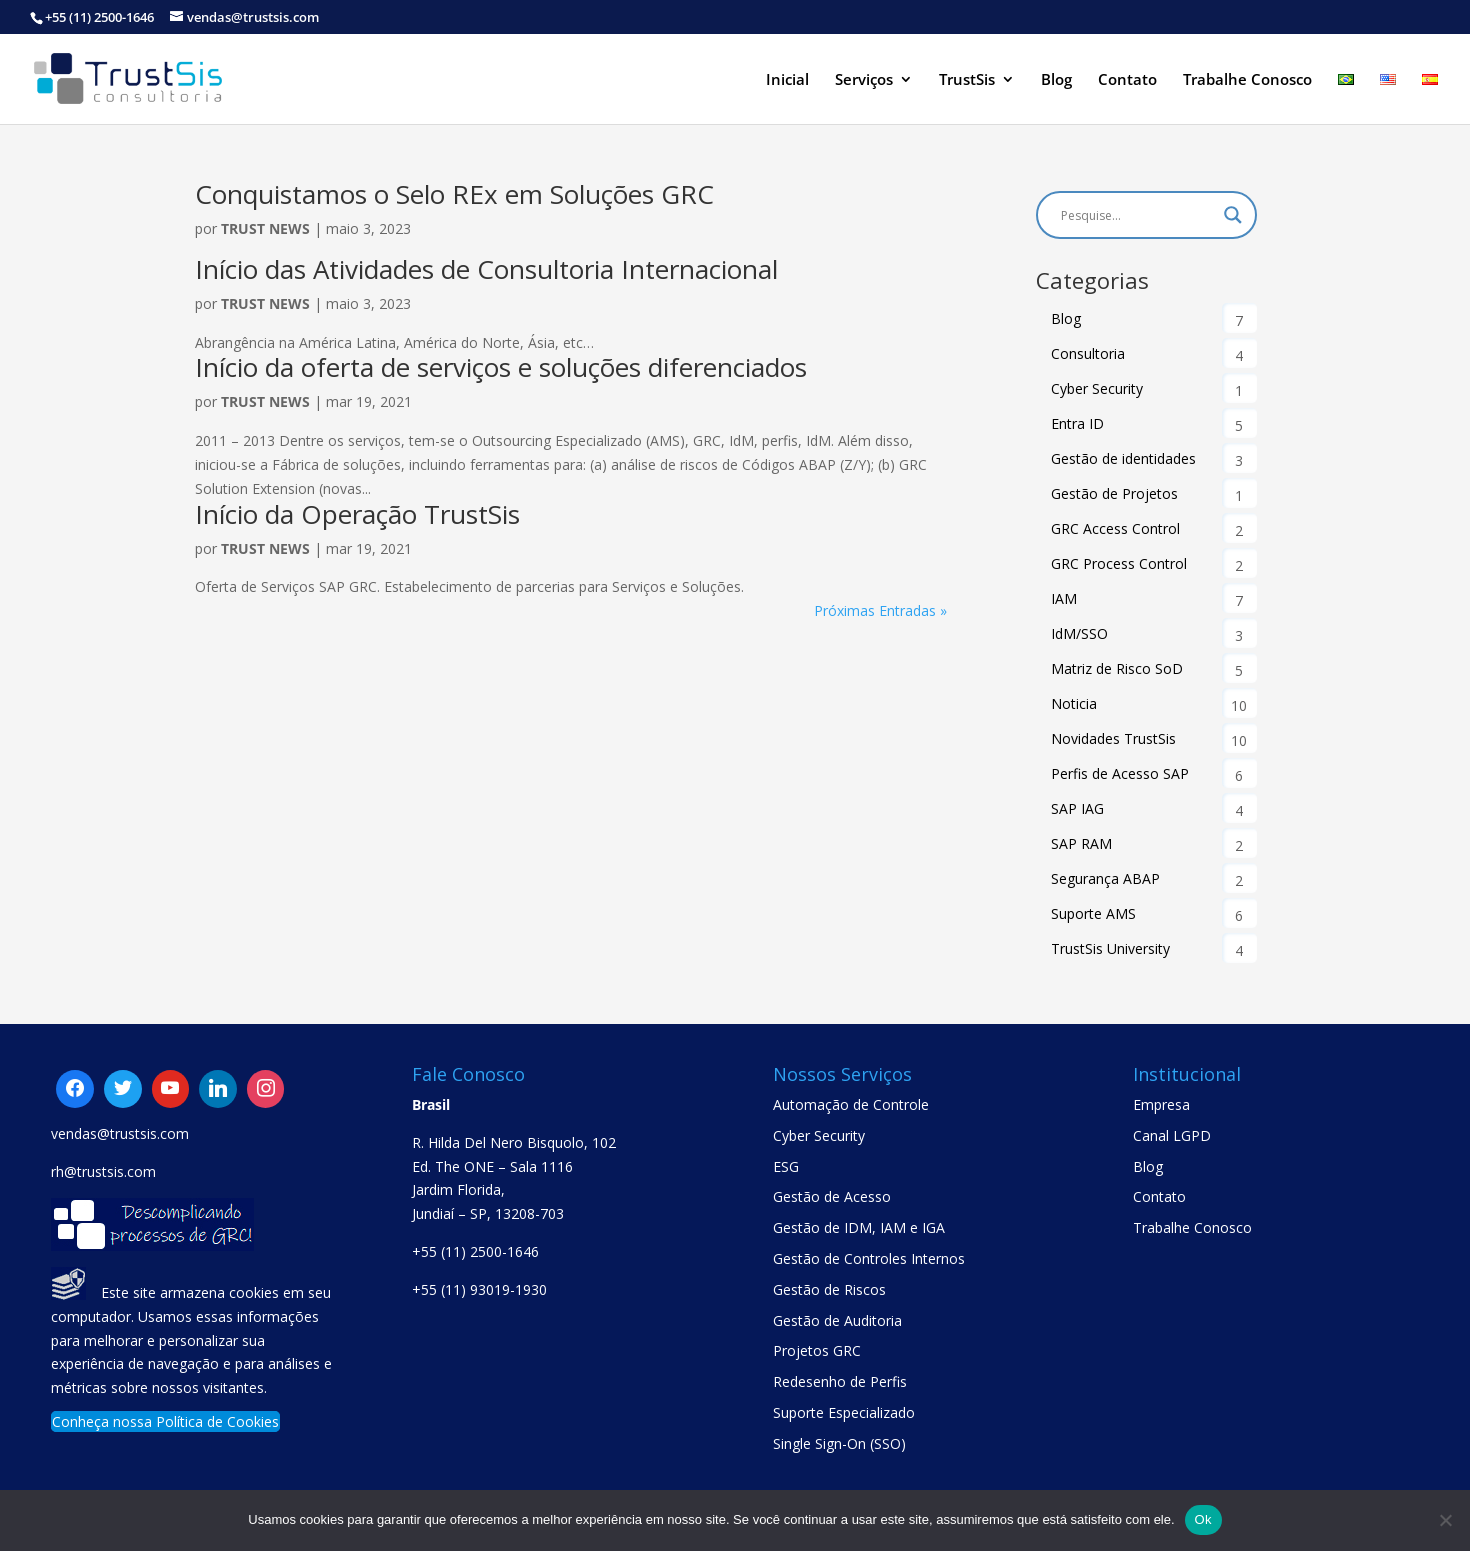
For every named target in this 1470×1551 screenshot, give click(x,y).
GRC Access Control (1115, 528)
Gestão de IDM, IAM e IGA (859, 1227)
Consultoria (1088, 353)
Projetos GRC (817, 1350)
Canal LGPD (1172, 1135)
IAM (1064, 598)
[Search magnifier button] (1233, 215)
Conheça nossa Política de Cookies (165, 1421)
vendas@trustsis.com (120, 1133)
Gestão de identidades (1123, 458)
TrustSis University (1110, 948)
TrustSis (967, 80)
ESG (786, 1166)
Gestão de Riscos (829, 1289)
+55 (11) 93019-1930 (479, 1289)
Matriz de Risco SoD (1117, 668)
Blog (1056, 80)
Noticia (1074, 703)
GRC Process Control (1119, 563)
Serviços (864, 80)
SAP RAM (1081, 843)
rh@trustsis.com (103, 1171)
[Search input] (1137, 215)
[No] (1445, 1520)
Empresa (1161, 1104)
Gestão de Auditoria (837, 1320)
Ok (1203, 1519)
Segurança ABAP (1105, 878)
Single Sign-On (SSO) (839, 1443)
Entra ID (1077, 423)
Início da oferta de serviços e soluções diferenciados (501, 367)
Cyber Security (1097, 388)
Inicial (787, 80)
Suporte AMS (1093, 913)
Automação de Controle (851, 1104)
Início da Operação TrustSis (357, 514)
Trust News (265, 228)
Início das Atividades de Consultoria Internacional (486, 269)
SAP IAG (1077, 808)
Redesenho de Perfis (840, 1381)
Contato (1127, 80)
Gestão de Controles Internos (869, 1258)
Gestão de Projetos (1114, 493)
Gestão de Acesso (832, 1196)
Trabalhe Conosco (1247, 80)
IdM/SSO (1079, 633)
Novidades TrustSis (1113, 738)
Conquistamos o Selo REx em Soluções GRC (454, 194)
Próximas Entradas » (880, 610)
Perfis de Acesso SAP (1120, 773)
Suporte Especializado (844, 1412)
